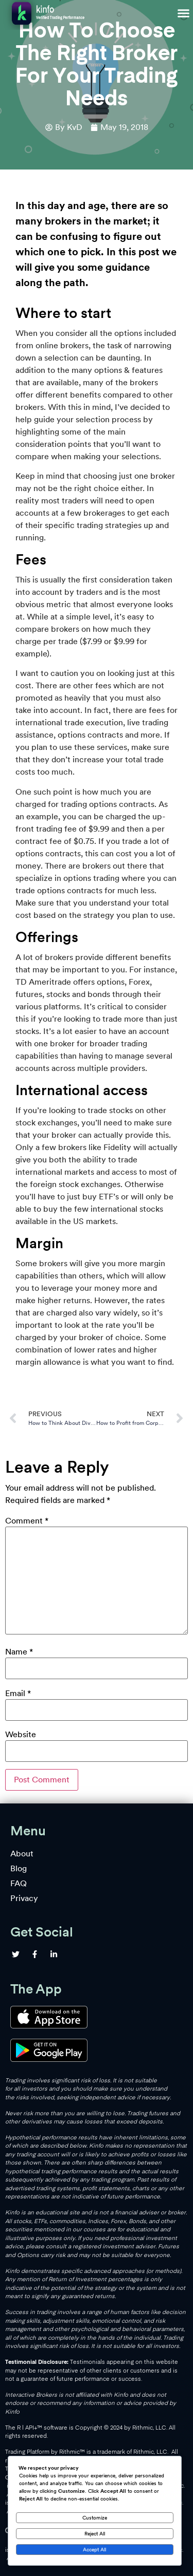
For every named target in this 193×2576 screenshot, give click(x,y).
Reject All (94, 2533)
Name (19, 1652)
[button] (184, 13)
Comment (26, 1521)
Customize (94, 2517)
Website (20, 1735)
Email (18, 1693)
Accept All (94, 2549)
